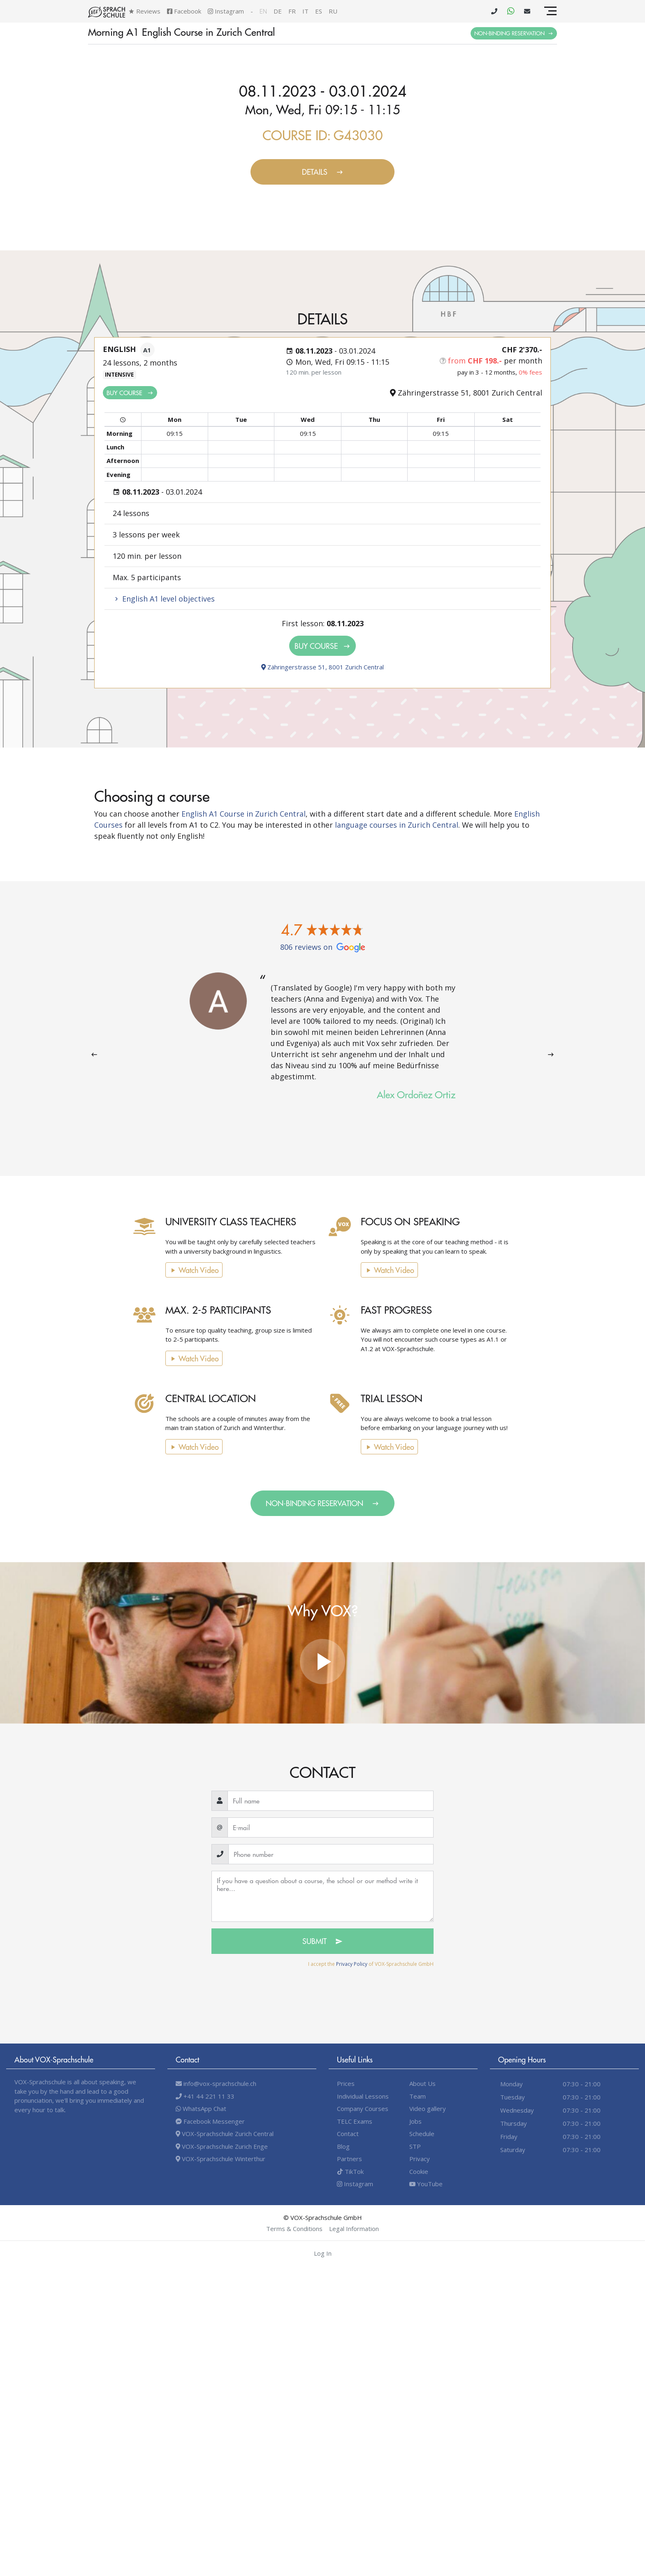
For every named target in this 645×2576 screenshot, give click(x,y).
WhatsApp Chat (201, 2108)
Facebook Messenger (210, 2121)
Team (417, 2096)
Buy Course (130, 392)
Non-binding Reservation (513, 33)
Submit (322, 1941)
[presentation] (94, 1054)
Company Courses (362, 2108)
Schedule (421, 2133)
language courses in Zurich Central (396, 825)
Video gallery (427, 2108)
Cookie (418, 2171)
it (305, 11)
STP (415, 2146)
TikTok (350, 2171)
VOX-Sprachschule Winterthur (220, 2159)
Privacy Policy (351, 1963)
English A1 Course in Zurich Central (243, 814)
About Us (422, 2083)
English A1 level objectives (164, 599)
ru (333, 11)
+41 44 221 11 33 (205, 2096)
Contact (348, 2133)
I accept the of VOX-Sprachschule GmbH (371, 1963)
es (318, 11)
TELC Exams (354, 2121)
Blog (343, 2146)
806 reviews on (322, 947)
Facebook (184, 11)
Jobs (415, 2121)
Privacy (419, 2159)
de (278, 11)
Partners (349, 2159)
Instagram (226, 11)
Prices (346, 2083)
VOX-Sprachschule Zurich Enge (222, 2146)
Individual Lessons (363, 2096)
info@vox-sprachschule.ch (216, 2083)
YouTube (426, 2184)
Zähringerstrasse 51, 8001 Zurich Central (322, 667)
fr (292, 11)
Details (322, 172)
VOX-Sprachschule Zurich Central (225, 2133)
